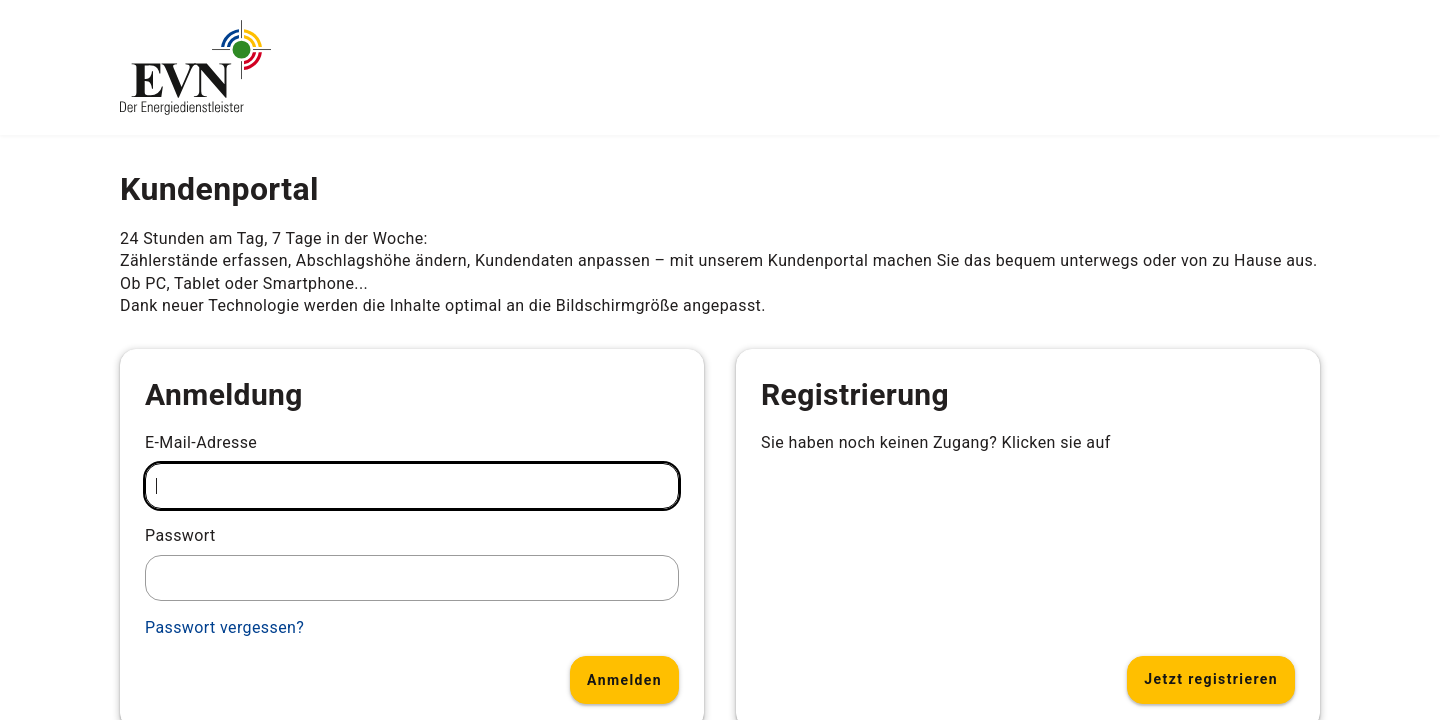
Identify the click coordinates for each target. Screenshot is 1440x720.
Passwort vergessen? (224, 627)
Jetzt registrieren (1211, 679)
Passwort (180, 535)
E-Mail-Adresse (201, 442)
